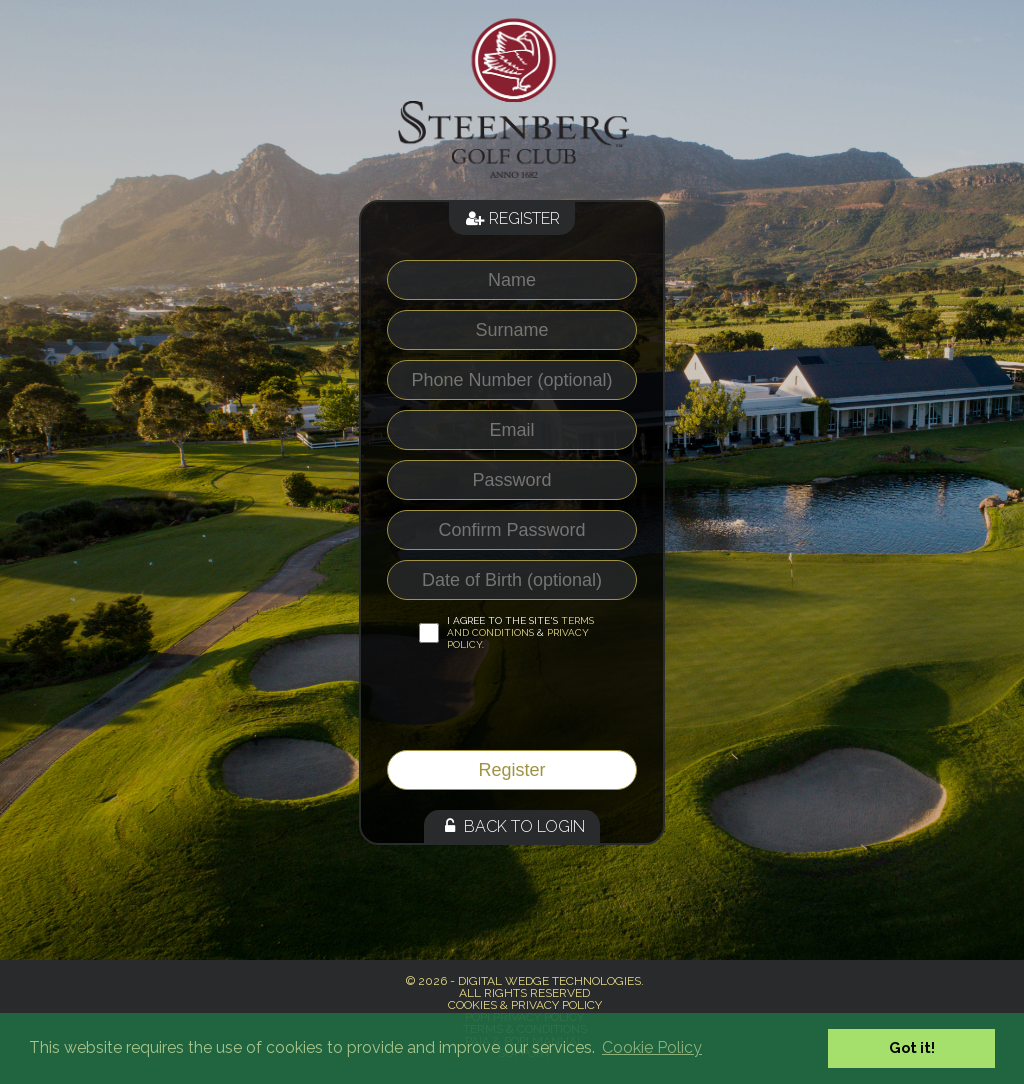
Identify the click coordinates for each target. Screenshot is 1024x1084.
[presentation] (518, 706)
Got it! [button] (912, 1047)
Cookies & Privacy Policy (525, 1005)
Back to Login (512, 826)
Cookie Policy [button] (652, 1047)
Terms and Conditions (520, 626)
